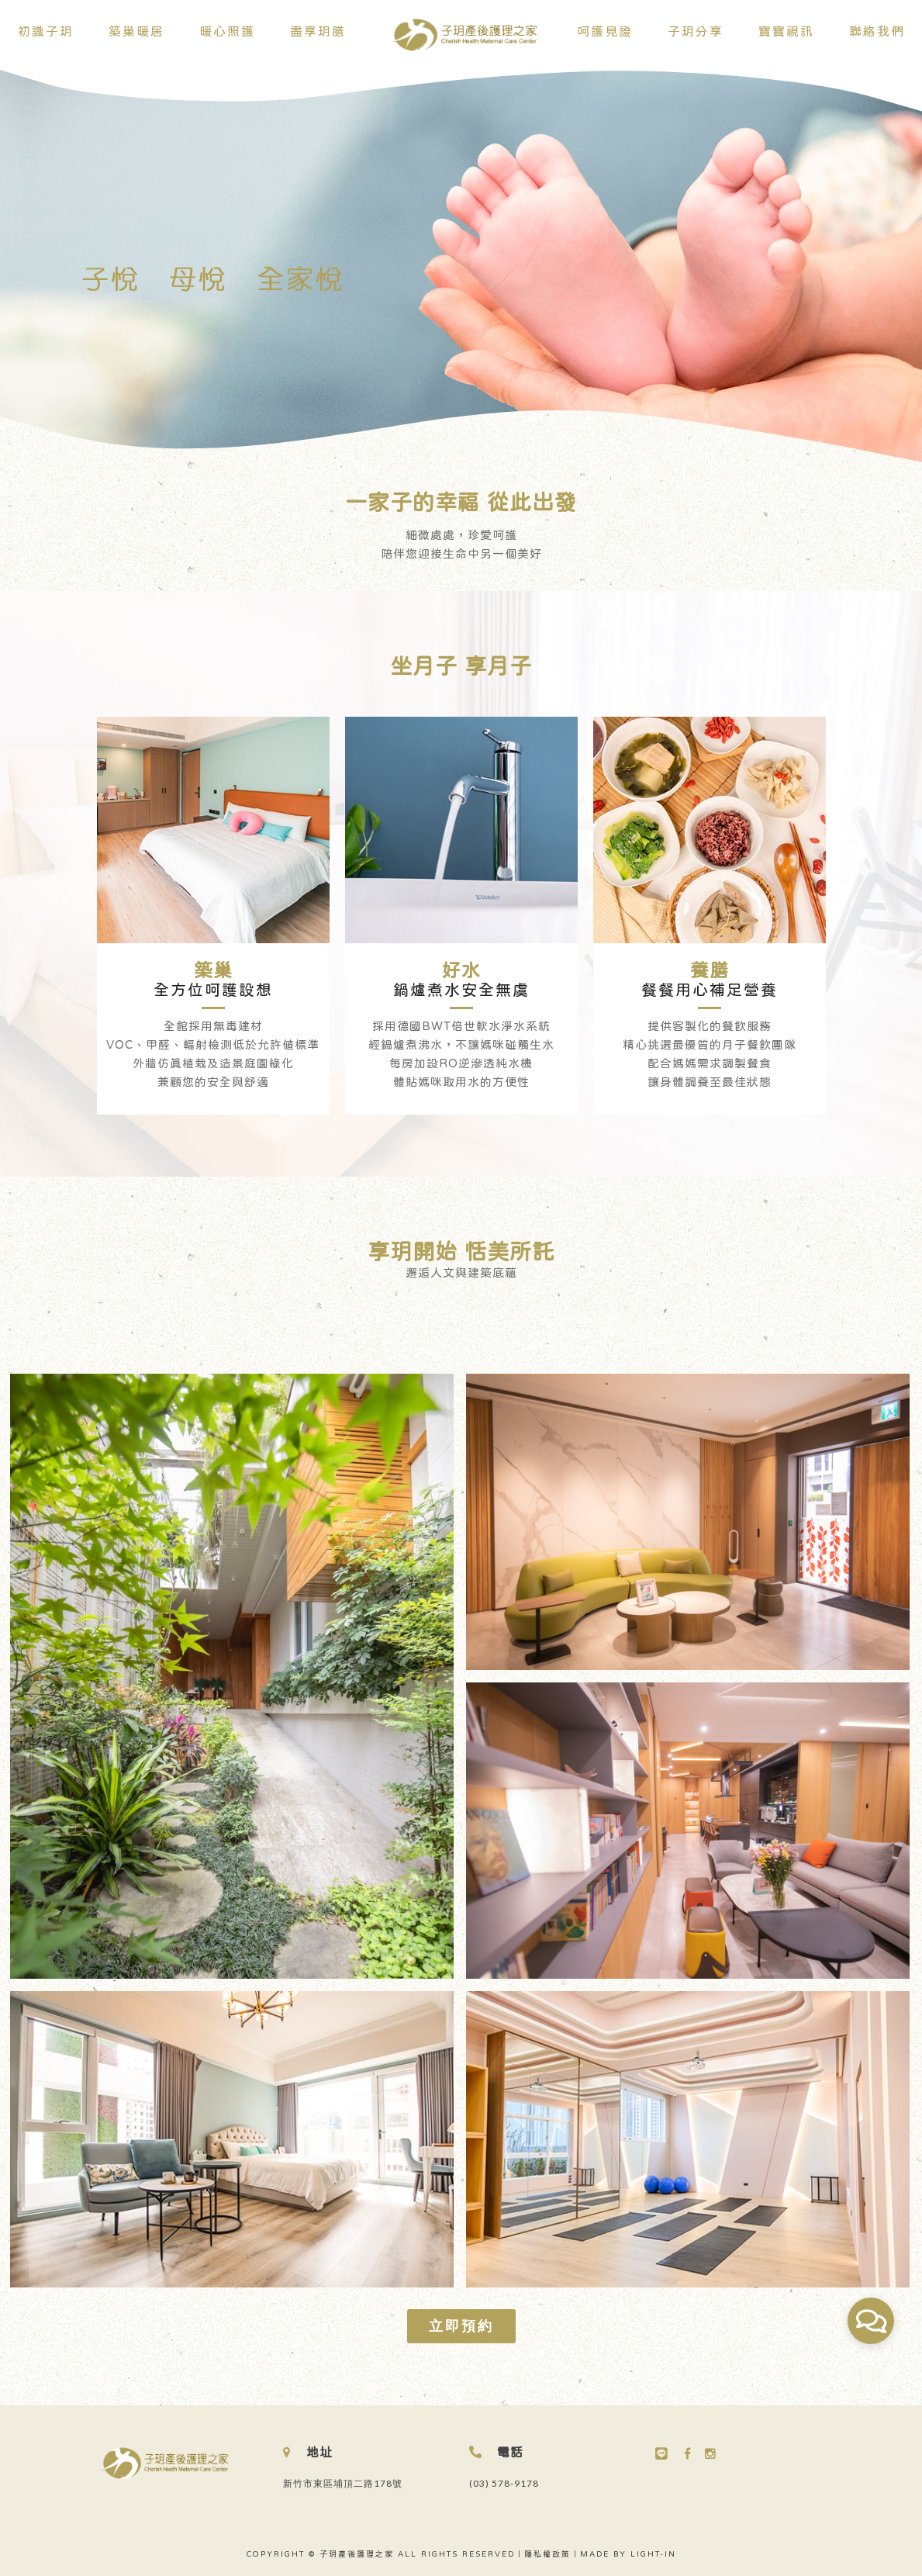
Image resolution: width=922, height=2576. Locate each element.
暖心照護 (227, 31)
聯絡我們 (877, 31)
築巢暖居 (136, 31)
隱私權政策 (547, 2553)
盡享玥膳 (318, 31)
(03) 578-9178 (504, 2483)
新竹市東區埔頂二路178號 (342, 2483)
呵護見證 (605, 31)
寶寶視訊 (786, 31)
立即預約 (461, 2325)
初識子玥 (46, 31)
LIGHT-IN (653, 2553)
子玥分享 (695, 31)
